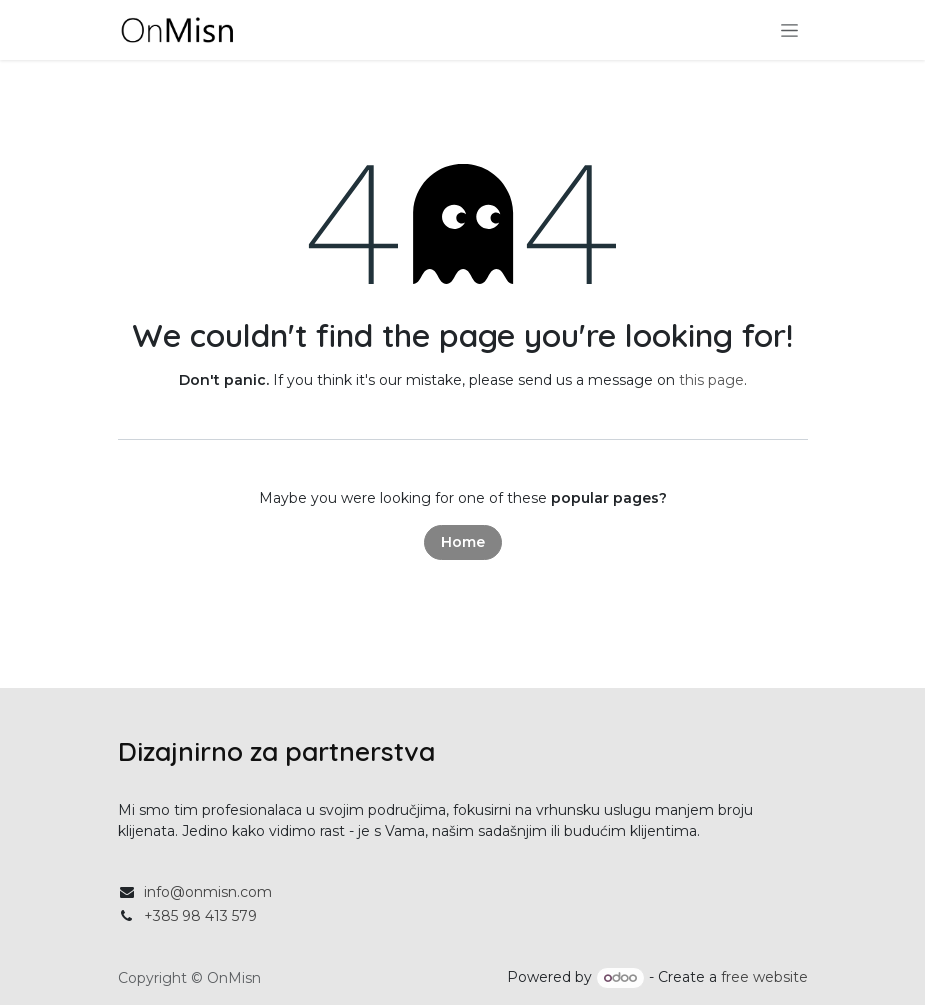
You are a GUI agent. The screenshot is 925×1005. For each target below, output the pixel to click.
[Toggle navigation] (789, 30)
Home (463, 542)
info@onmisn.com (208, 892)
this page (711, 380)
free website (764, 977)
